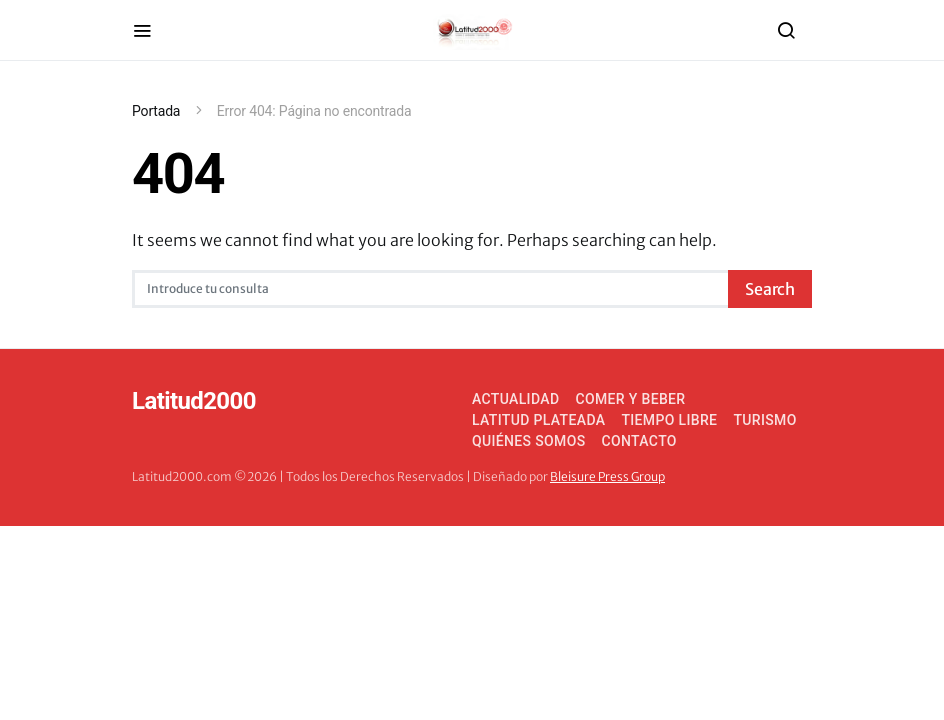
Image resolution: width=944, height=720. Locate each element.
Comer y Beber (630, 399)
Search (770, 289)
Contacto (639, 441)
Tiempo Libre (669, 420)
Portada (156, 111)
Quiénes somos (529, 441)
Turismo (764, 420)
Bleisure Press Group (607, 476)
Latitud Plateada (538, 420)
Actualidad (515, 399)
